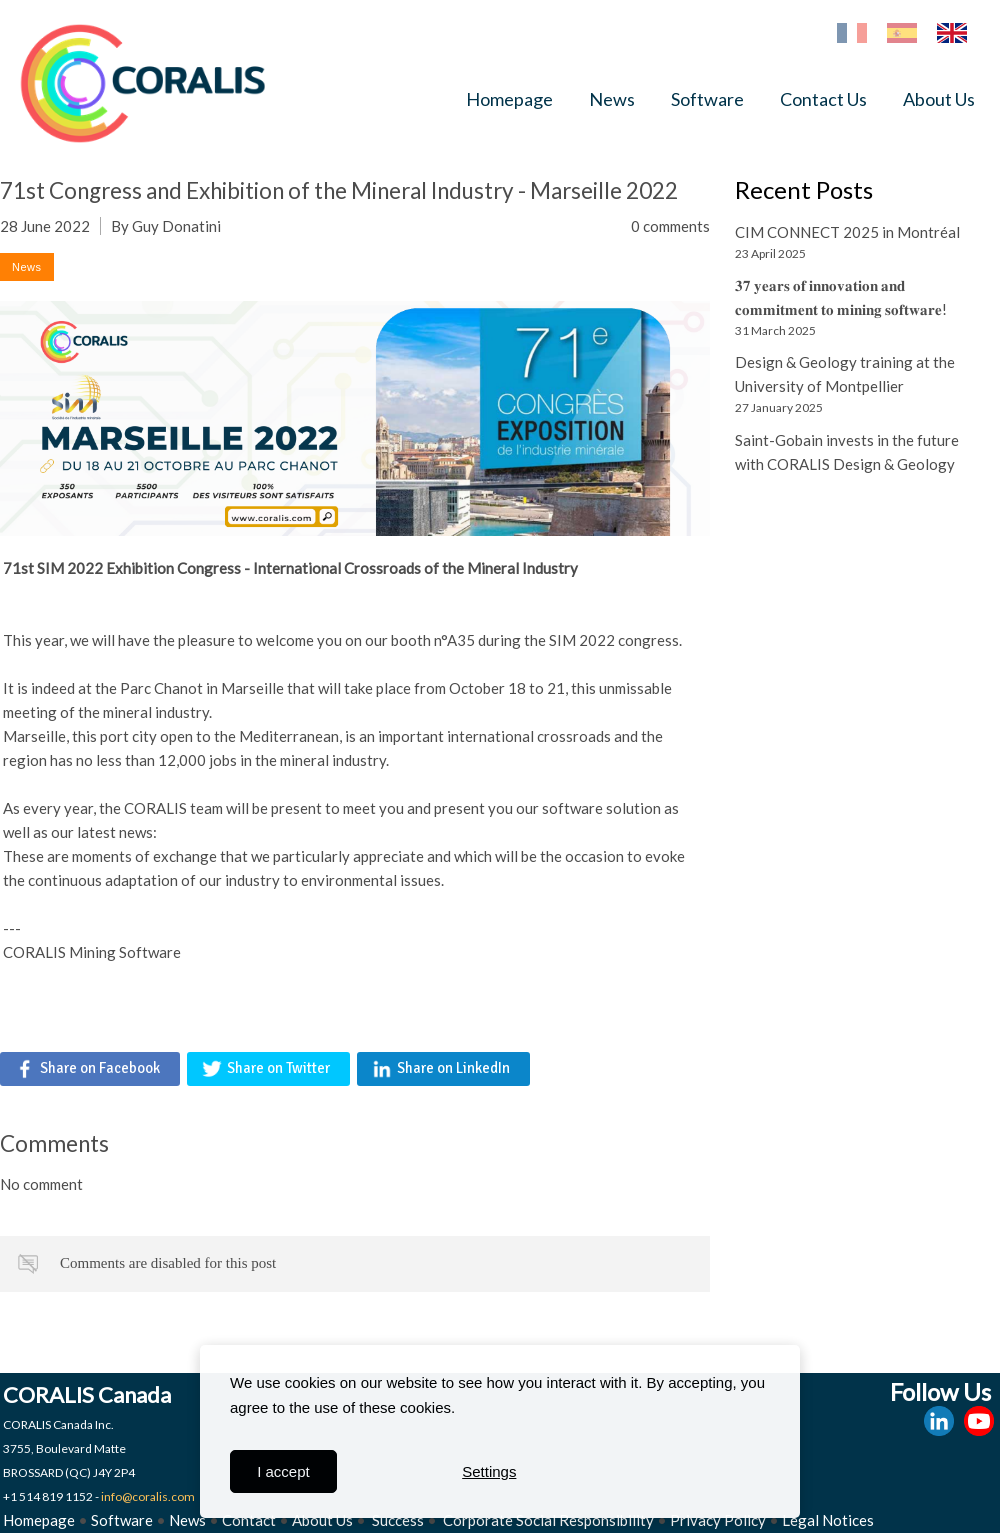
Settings (489, 1471)
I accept (283, 1471)
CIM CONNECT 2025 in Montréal (847, 232)
